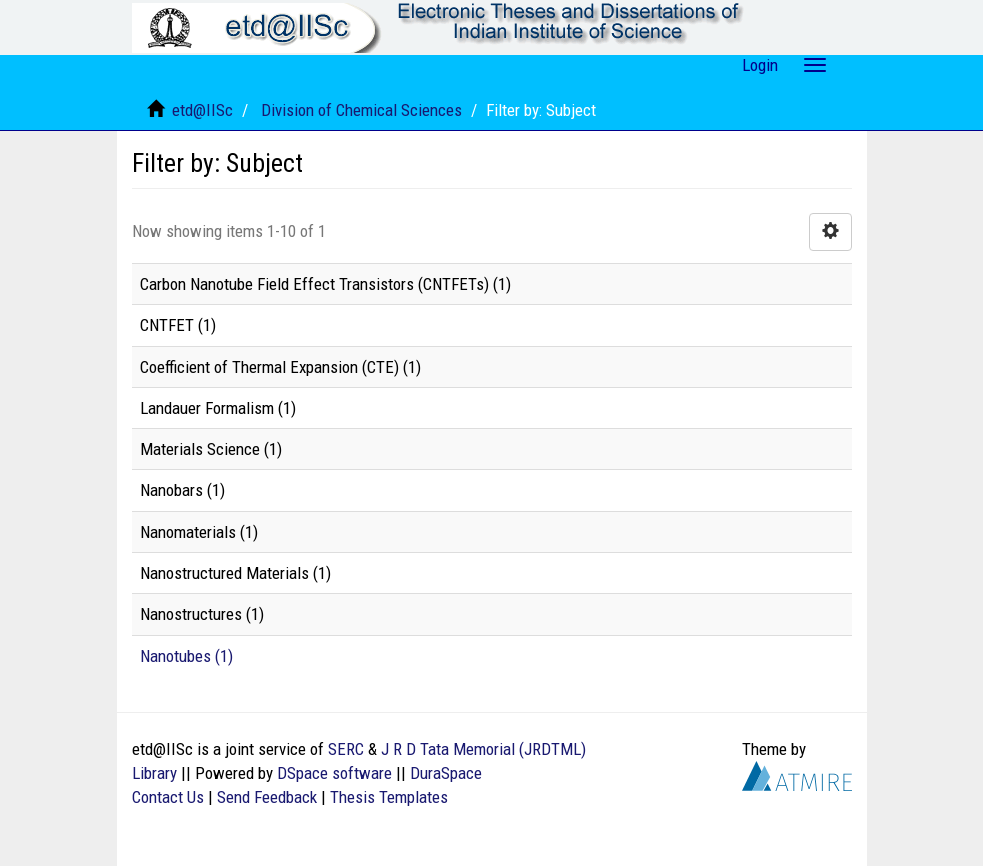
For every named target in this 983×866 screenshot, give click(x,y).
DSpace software (334, 773)
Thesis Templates (389, 797)
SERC (346, 749)
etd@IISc (202, 110)
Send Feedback (267, 797)
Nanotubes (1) (186, 656)
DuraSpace (446, 773)
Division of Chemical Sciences (361, 110)
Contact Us (168, 797)
